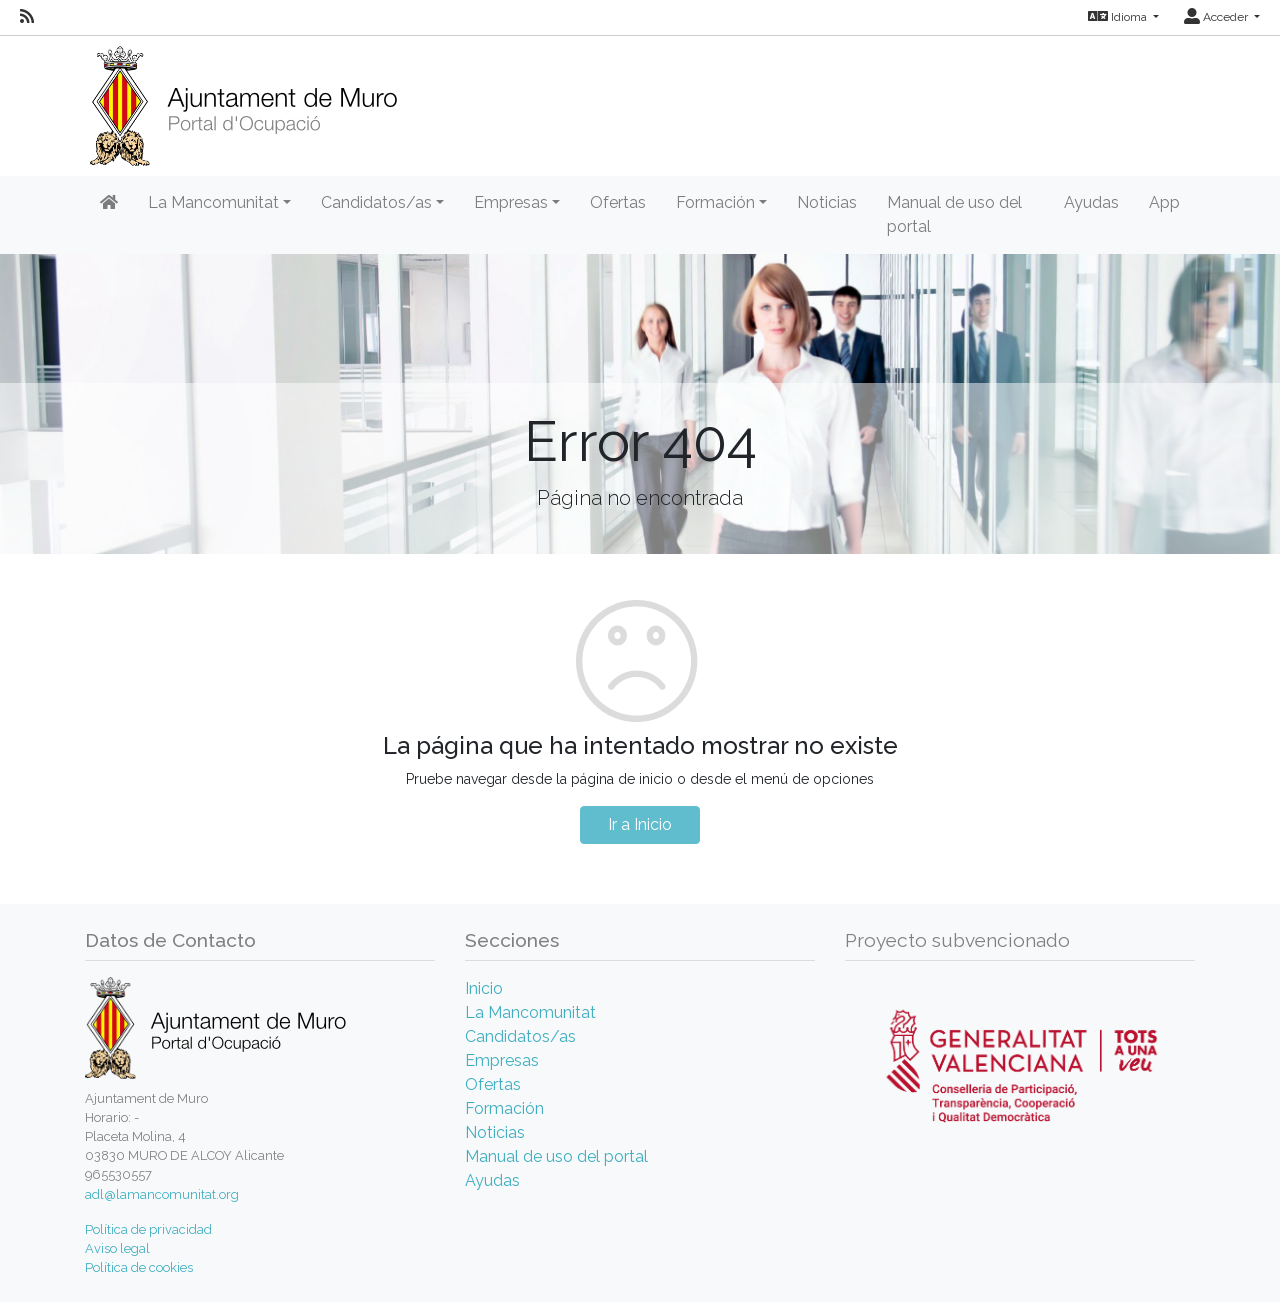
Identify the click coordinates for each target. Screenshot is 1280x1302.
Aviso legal (117, 1248)
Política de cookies (139, 1267)
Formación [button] (715, 202)
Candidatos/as (520, 1036)
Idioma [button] (1119, 17)
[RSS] (27, 17)
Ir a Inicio (640, 824)
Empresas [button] (511, 202)
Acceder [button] (1217, 17)
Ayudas (1091, 202)
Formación (504, 1108)
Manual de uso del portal (954, 214)
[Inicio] (243, 99)
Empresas (502, 1060)
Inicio (484, 988)
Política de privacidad (148, 1229)
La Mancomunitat (530, 1012)
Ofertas (618, 202)
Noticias (827, 202)
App (1164, 202)
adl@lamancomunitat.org (162, 1194)
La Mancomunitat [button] (213, 202)
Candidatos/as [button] (376, 202)
